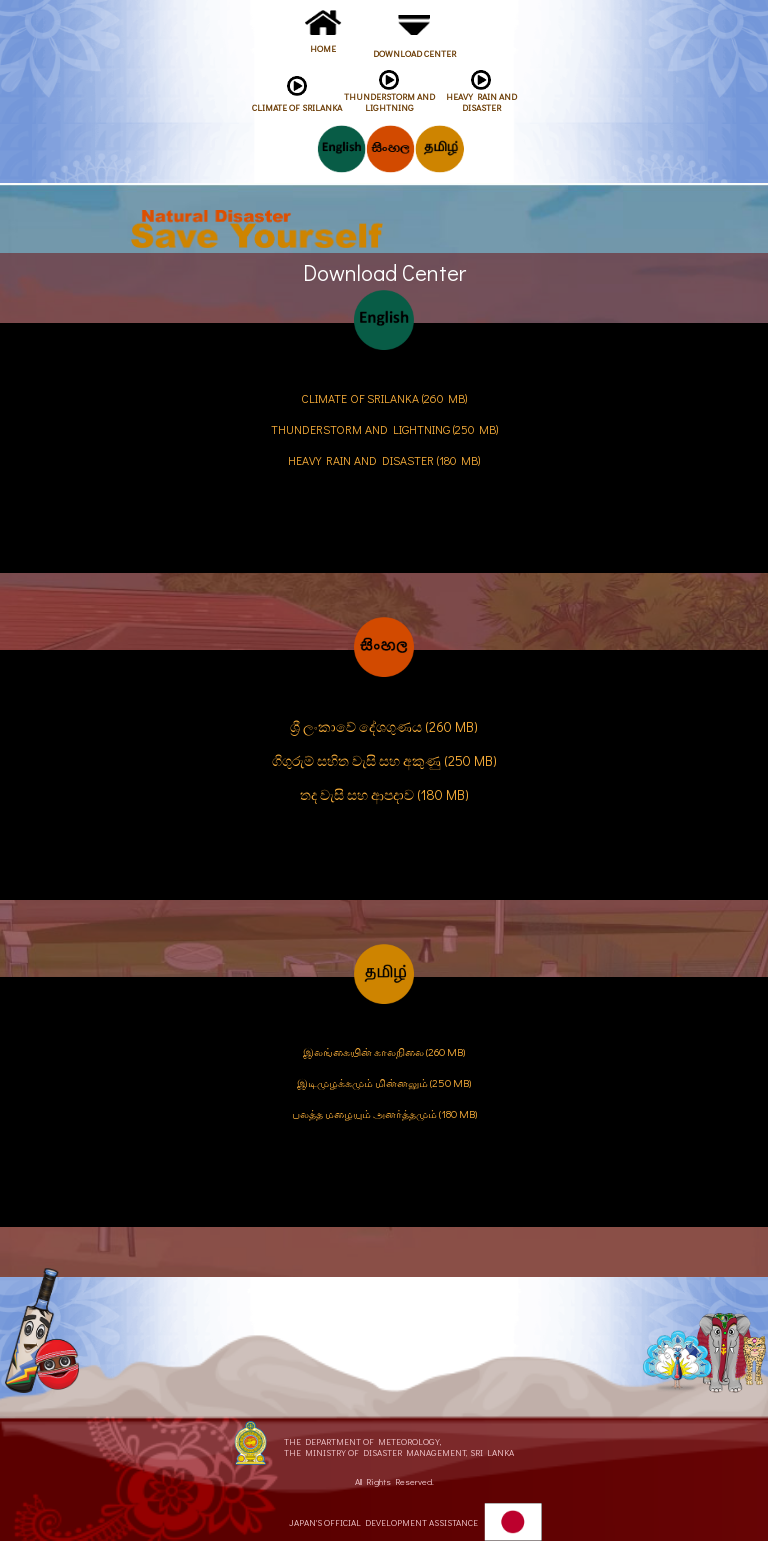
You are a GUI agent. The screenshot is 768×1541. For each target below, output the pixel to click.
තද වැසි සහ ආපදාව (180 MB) (384, 794)
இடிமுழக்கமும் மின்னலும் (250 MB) (384, 1082)
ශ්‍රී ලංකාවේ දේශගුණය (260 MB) (384, 726)
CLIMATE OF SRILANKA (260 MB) (384, 398)
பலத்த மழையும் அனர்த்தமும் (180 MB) (384, 1113)
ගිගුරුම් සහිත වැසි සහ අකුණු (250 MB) (384, 760)
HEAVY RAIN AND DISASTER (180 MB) (384, 460)
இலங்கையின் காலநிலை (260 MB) (384, 1051)
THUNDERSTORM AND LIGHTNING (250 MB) (384, 429)
